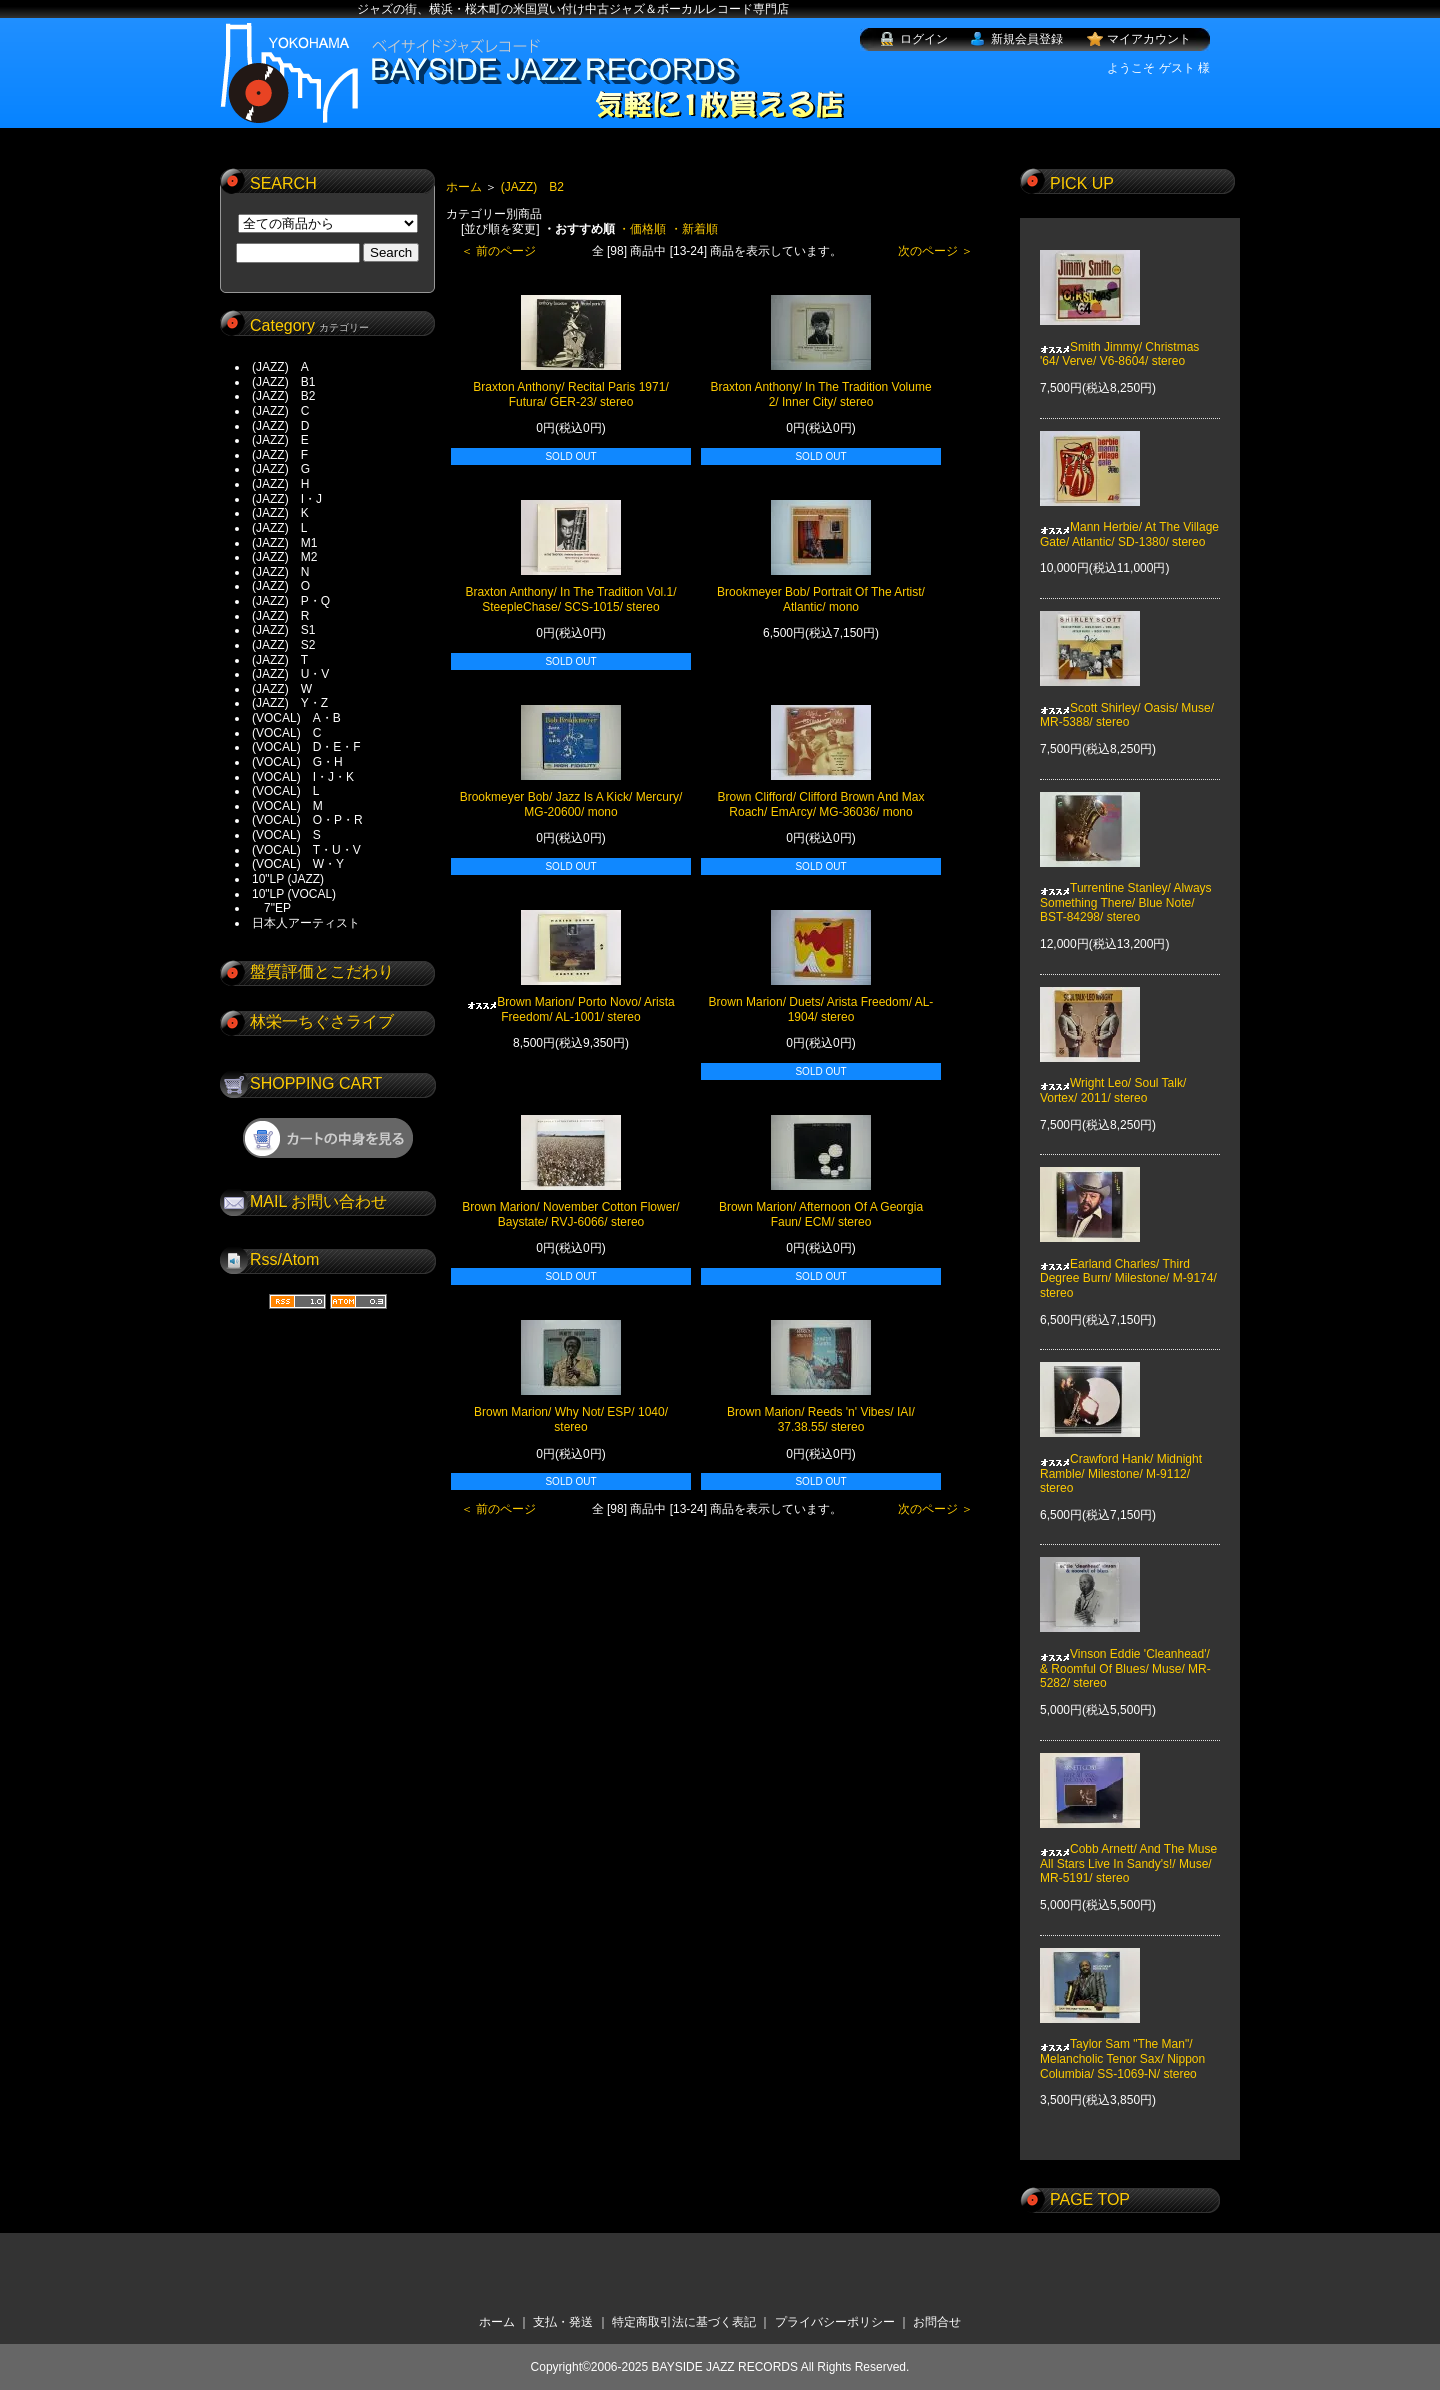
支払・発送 (563, 2322)
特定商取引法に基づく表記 (684, 2322)
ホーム (464, 187)
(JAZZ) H (280, 484)
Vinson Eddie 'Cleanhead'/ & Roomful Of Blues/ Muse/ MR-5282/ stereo (1125, 1654)
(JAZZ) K (280, 513)
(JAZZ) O (281, 586)
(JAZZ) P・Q (291, 601)
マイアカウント (1149, 39)
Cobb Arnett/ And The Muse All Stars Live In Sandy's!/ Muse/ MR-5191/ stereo (1128, 1849)
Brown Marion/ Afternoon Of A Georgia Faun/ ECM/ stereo (821, 1214)
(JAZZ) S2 (283, 645)
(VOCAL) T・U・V (306, 850)
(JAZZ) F (280, 455)
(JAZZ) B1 (283, 382)
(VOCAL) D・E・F (306, 747)
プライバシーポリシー (835, 2322)
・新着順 (694, 229)
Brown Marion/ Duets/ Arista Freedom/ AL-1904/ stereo (821, 1009)
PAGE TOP (1090, 2199)
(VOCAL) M (287, 806)
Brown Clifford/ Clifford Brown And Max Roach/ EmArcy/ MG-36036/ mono (821, 804)
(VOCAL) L (285, 791)
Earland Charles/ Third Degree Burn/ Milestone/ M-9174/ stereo (1128, 1264)
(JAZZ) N (280, 572)
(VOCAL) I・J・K (303, 777)
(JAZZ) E (280, 440)
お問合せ (937, 2322)
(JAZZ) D (280, 426)
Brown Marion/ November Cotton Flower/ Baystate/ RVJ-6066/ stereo (570, 1214)
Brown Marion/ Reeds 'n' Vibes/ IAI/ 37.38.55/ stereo (821, 1419)
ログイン (924, 39)
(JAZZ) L (279, 528)
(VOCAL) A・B (296, 718)
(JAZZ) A (280, 367)
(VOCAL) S (286, 835)
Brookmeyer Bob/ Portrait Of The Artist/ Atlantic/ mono (821, 599)
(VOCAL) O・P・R (307, 820)
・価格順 (642, 229)
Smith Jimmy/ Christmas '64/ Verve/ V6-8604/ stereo (1119, 339)
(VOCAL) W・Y (298, 864)
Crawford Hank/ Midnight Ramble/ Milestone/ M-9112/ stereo (1121, 1459)
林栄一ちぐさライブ (322, 1021)
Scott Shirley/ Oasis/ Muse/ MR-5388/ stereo (1127, 700)
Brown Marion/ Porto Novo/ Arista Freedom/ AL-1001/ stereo (570, 1009)
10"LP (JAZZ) (288, 879)
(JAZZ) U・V (290, 674)
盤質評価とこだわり (322, 971)
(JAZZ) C (280, 411)
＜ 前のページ (498, 251)
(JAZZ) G (281, 469)
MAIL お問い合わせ (318, 1201)
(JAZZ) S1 (283, 630)
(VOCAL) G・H (297, 762)
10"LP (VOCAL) (294, 894)
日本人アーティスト (306, 923)
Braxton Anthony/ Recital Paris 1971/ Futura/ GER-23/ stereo (570, 394)
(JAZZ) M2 (284, 557)
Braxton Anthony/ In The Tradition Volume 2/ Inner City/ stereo (820, 394)
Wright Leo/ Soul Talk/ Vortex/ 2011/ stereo (1113, 1076)
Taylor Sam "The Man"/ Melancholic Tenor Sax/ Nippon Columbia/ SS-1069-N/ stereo (1122, 2044)
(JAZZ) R (280, 616)
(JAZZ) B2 (283, 396)
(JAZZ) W (282, 689)
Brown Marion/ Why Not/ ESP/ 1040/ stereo (571, 1419)
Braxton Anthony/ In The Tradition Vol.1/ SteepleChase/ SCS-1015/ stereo (570, 599)
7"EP (271, 908)
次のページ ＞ (935, 251)
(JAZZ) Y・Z (290, 703)
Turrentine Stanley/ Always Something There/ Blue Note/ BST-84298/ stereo (1126, 888)
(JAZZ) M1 (284, 543)
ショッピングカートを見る (328, 1138)
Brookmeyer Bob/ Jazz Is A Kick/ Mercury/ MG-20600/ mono (571, 804)
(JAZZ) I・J (293, 499)
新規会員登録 (1027, 39)
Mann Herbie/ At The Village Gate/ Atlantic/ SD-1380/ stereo (1129, 520)
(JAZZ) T (280, 660)
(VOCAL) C (286, 733)
